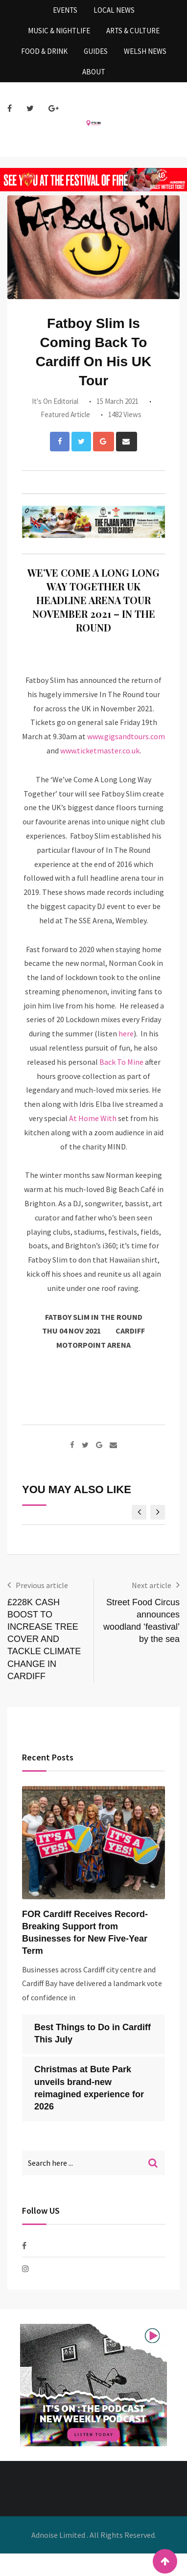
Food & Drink (44, 51)
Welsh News (145, 51)
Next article (151, 1585)
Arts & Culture (133, 30)
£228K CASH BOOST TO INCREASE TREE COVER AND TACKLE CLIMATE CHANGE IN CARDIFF (44, 1639)
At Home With (93, 1118)
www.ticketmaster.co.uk (100, 750)
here (126, 1033)
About (93, 71)
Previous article (42, 1585)
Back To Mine (121, 1062)
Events (65, 10)
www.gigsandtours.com (126, 736)
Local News (114, 10)
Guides (96, 51)
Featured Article (65, 414)
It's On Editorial (55, 401)
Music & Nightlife (59, 30)
